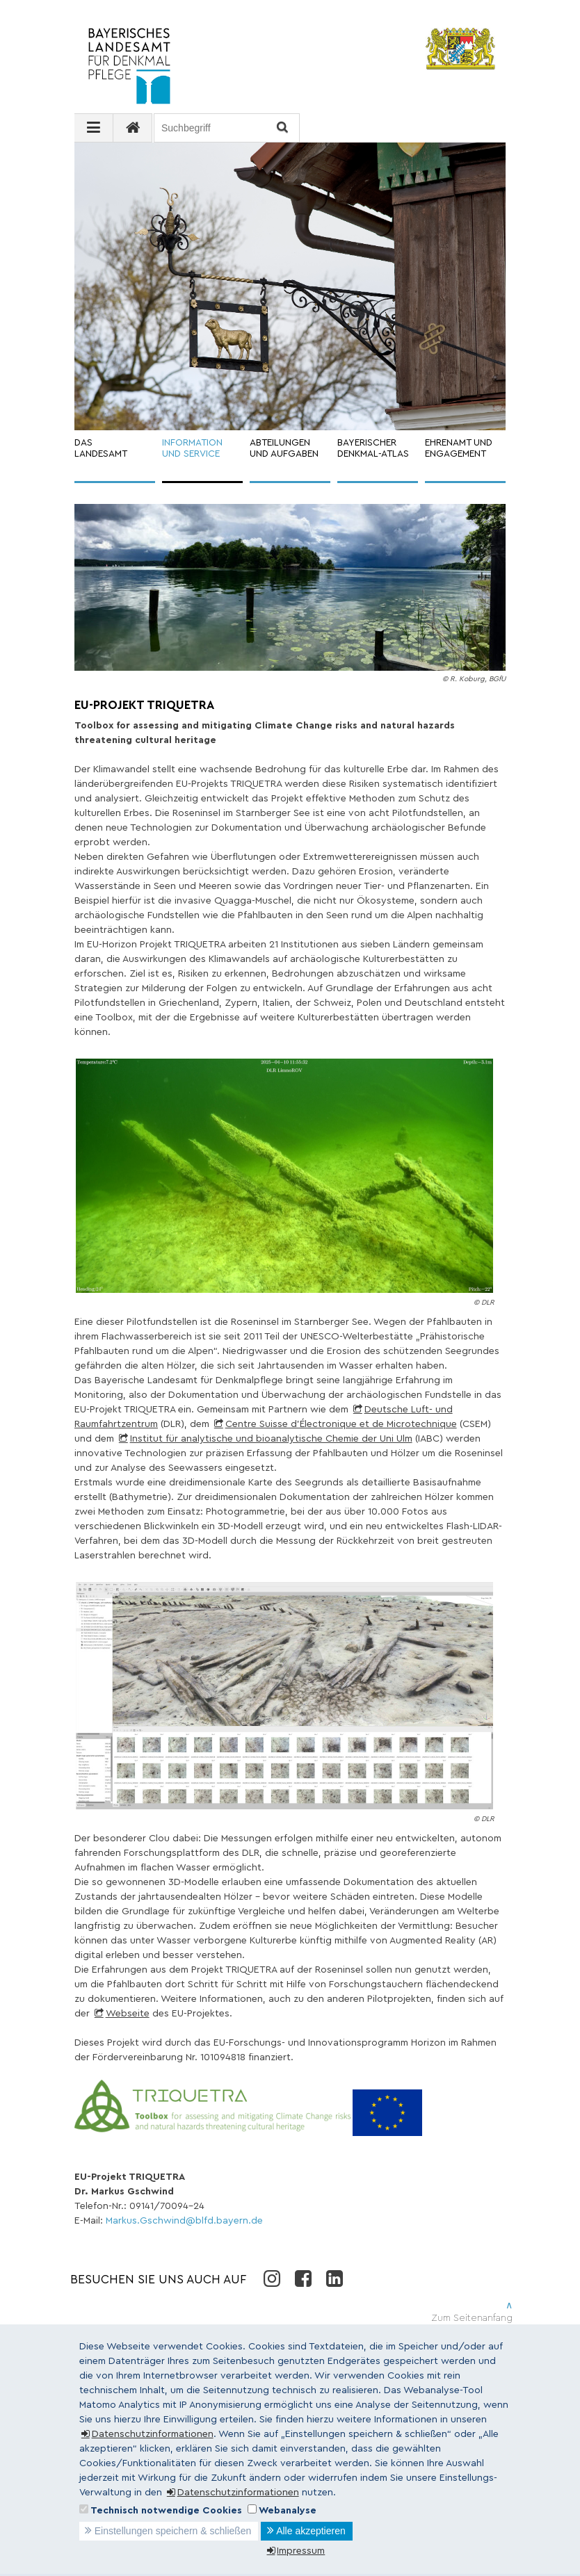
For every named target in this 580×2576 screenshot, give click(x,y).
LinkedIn (334, 2278)
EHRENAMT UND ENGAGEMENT (458, 448)
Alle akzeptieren (311, 2530)
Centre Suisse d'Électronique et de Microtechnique (341, 1424)
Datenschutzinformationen (153, 2434)
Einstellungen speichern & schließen (173, 2530)
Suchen (281, 128)
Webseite (128, 2014)
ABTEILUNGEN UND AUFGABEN (284, 448)
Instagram (271, 2278)
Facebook (302, 2278)
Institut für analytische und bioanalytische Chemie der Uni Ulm (271, 1439)
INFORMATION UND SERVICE (192, 448)
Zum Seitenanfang (472, 2318)
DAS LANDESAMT (100, 448)
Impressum (301, 2551)
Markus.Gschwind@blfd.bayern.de (184, 2221)
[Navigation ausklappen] (93, 127)
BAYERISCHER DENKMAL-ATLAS (373, 448)
